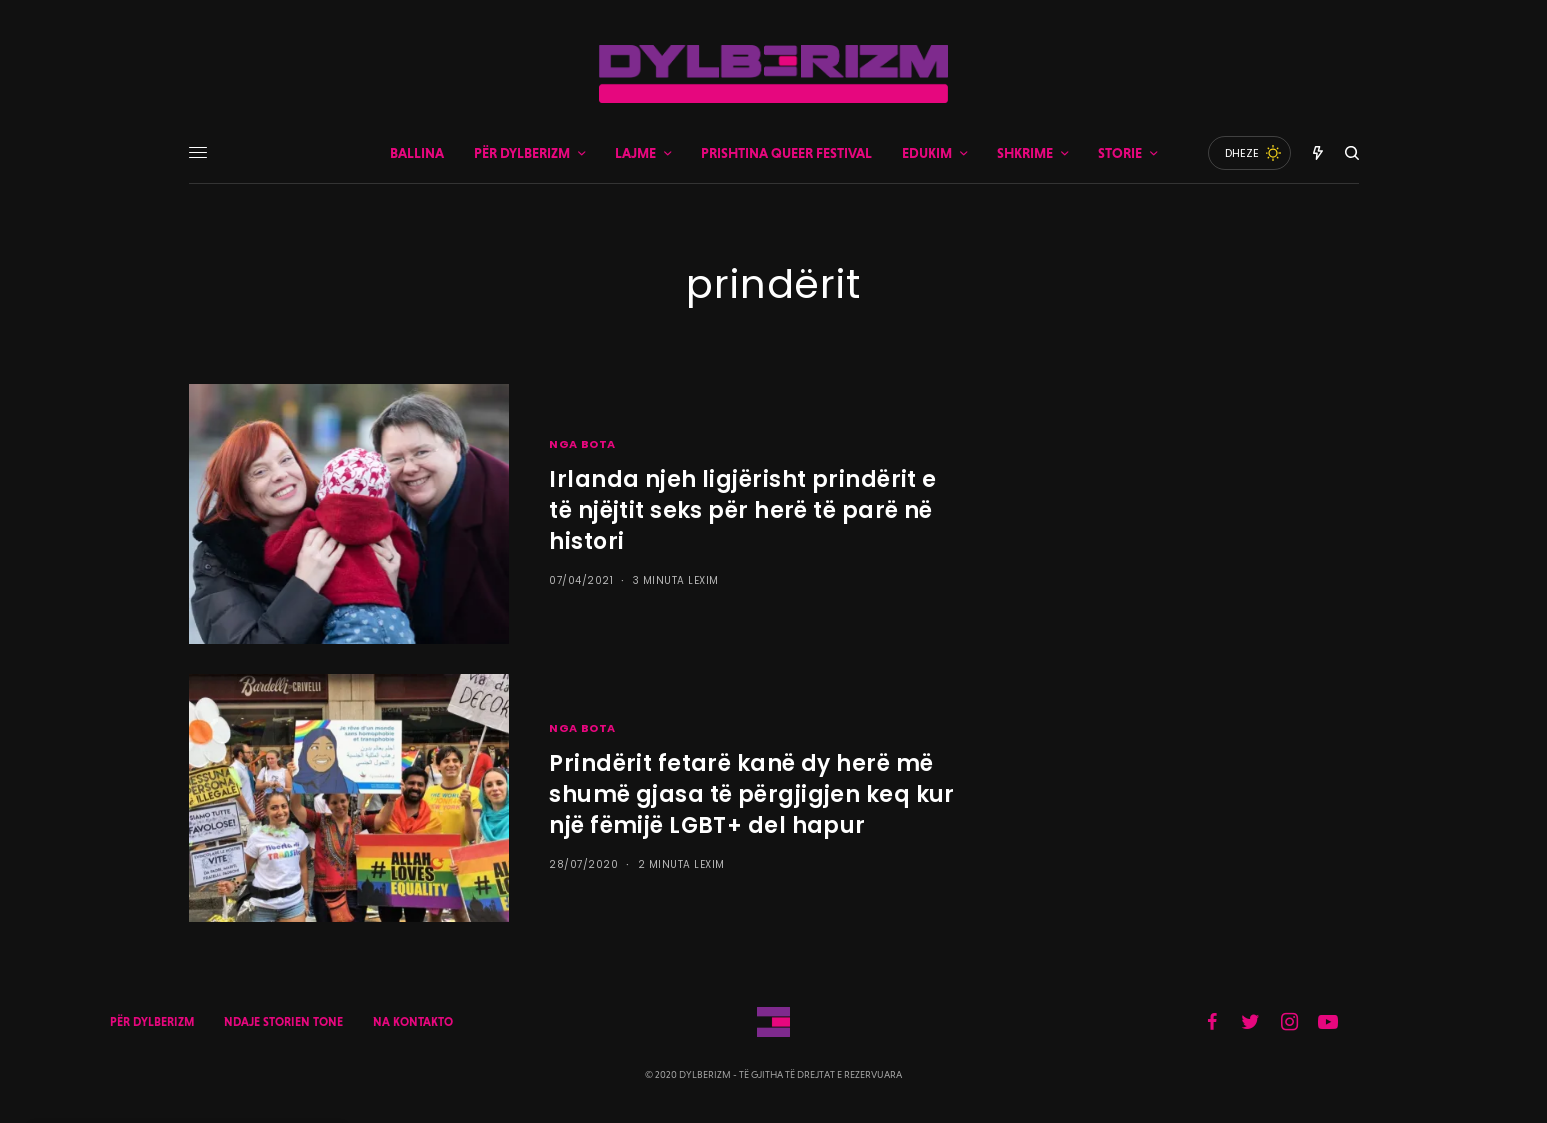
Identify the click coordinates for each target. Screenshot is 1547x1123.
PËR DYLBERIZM (152, 1022)
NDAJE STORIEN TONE (283, 1022)
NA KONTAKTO (413, 1022)
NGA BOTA (582, 444)
